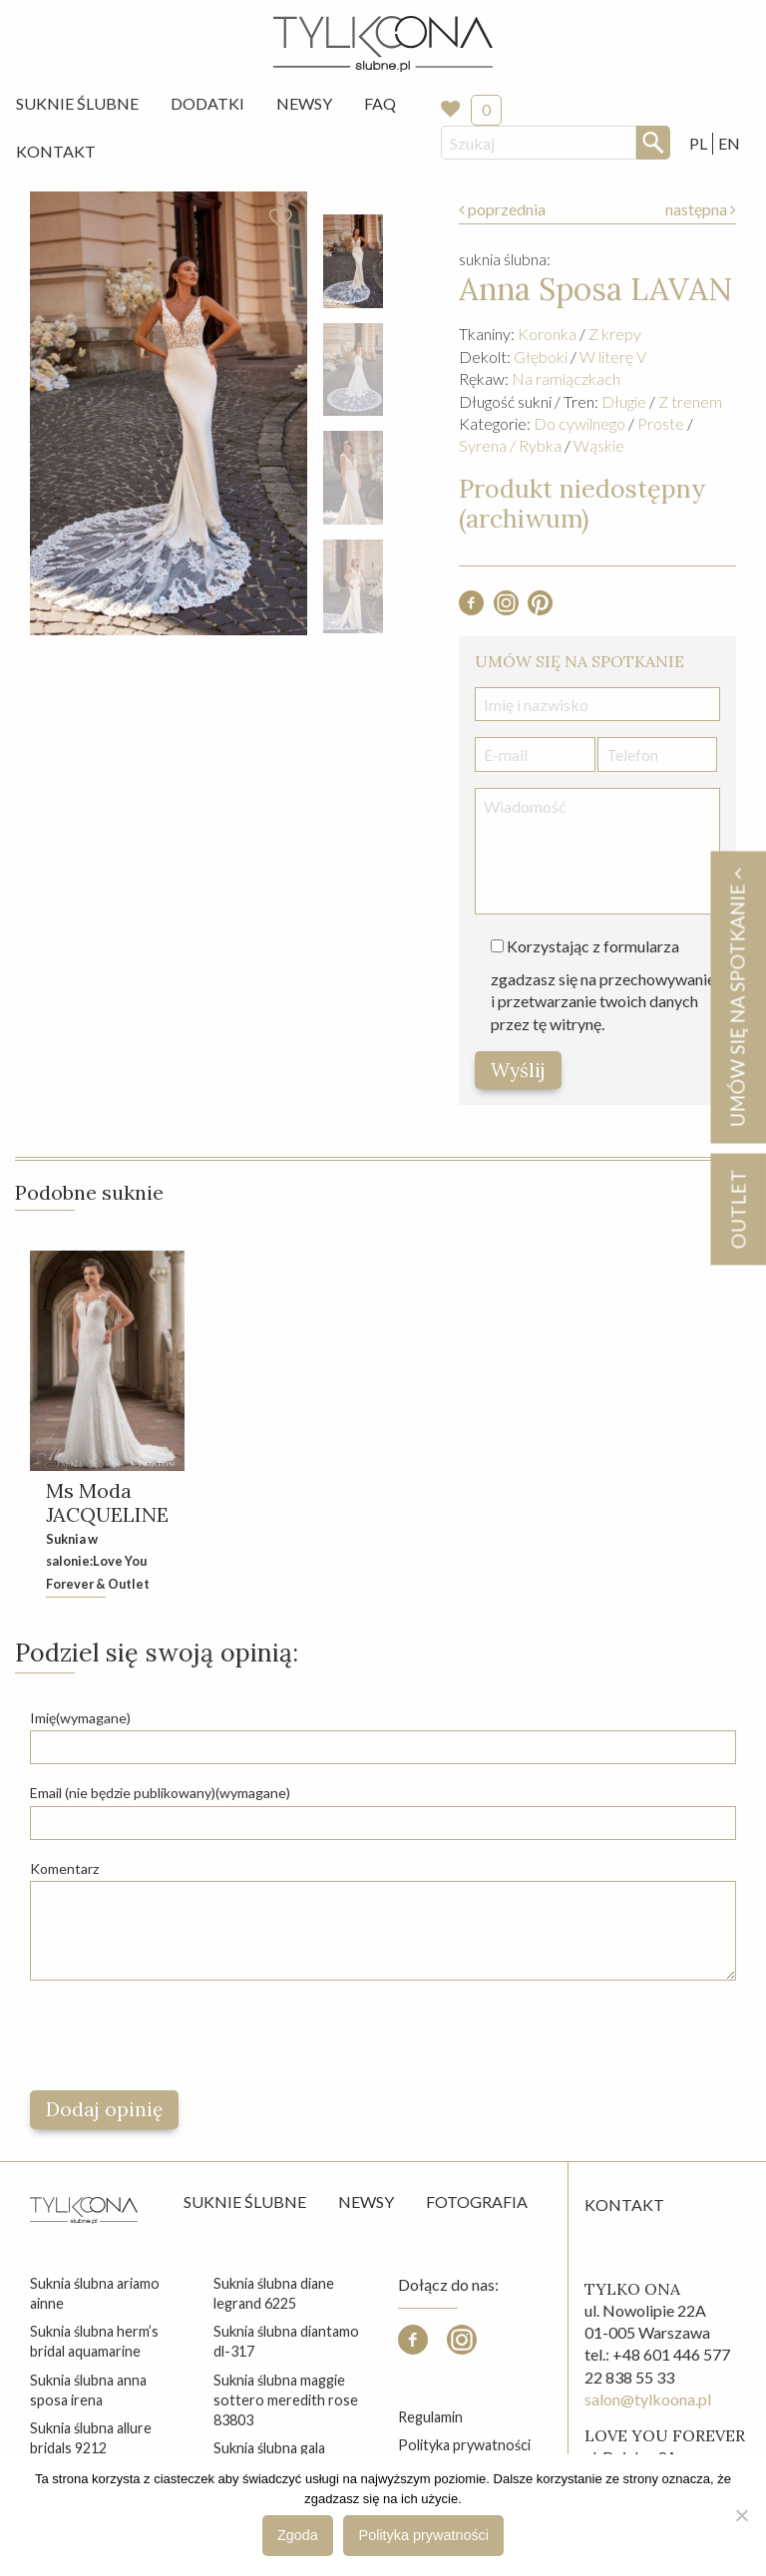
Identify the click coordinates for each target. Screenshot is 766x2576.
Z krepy (614, 333)
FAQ (380, 103)
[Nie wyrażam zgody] (741, 2515)
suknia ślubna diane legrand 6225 (273, 2293)
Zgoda (297, 2535)
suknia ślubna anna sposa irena (88, 2390)
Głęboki (541, 356)
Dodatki (207, 103)
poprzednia (502, 208)
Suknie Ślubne (77, 103)
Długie (623, 401)
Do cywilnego (579, 423)
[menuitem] (77, 104)
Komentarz (64, 1868)
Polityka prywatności (464, 2444)
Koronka (547, 333)
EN (729, 143)
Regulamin (430, 2416)
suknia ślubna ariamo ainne (95, 2293)
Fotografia (477, 2201)
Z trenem (690, 401)
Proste (660, 423)
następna (700, 208)
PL (698, 143)
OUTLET (737, 1209)
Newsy (304, 103)
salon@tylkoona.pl (647, 2399)
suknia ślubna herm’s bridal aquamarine (94, 2341)
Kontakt (56, 151)
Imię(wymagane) (80, 1717)
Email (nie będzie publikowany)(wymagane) (160, 1792)
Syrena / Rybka (510, 445)
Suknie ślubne (245, 2201)
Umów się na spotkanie (737, 997)
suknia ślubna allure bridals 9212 (91, 2437)
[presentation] (181, 2035)
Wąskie (599, 445)
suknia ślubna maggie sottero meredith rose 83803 (285, 2400)
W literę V (612, 356)
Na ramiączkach (566, 378)
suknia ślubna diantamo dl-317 (286, 2341)
